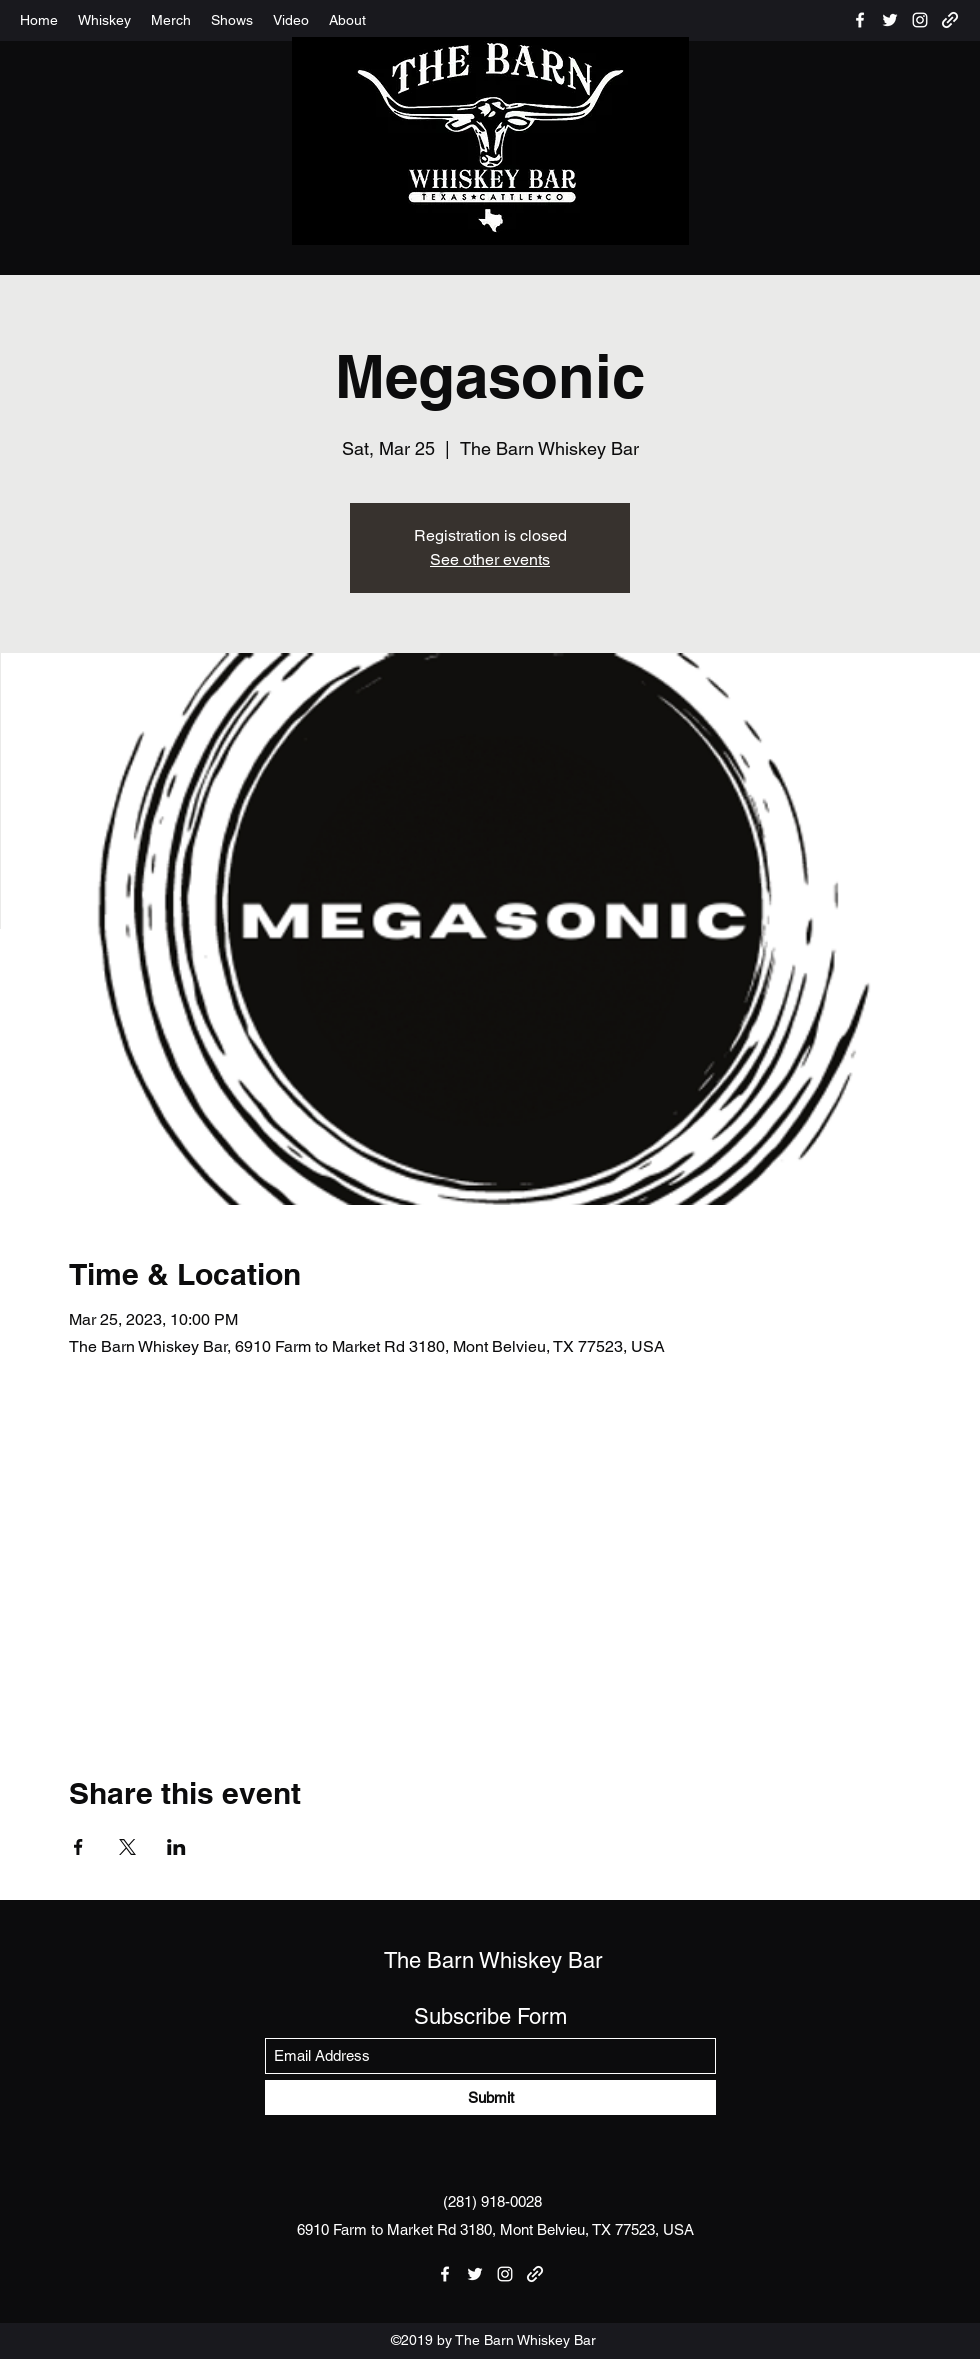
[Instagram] (920, 20)
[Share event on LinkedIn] (176, 1847)
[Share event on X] (127, 1847)
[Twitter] (890, 20)
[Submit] (490, 2097)
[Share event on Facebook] (78, 1847)
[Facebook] (860, 20)
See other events (490, 559)
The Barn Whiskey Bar (493, 1960)
